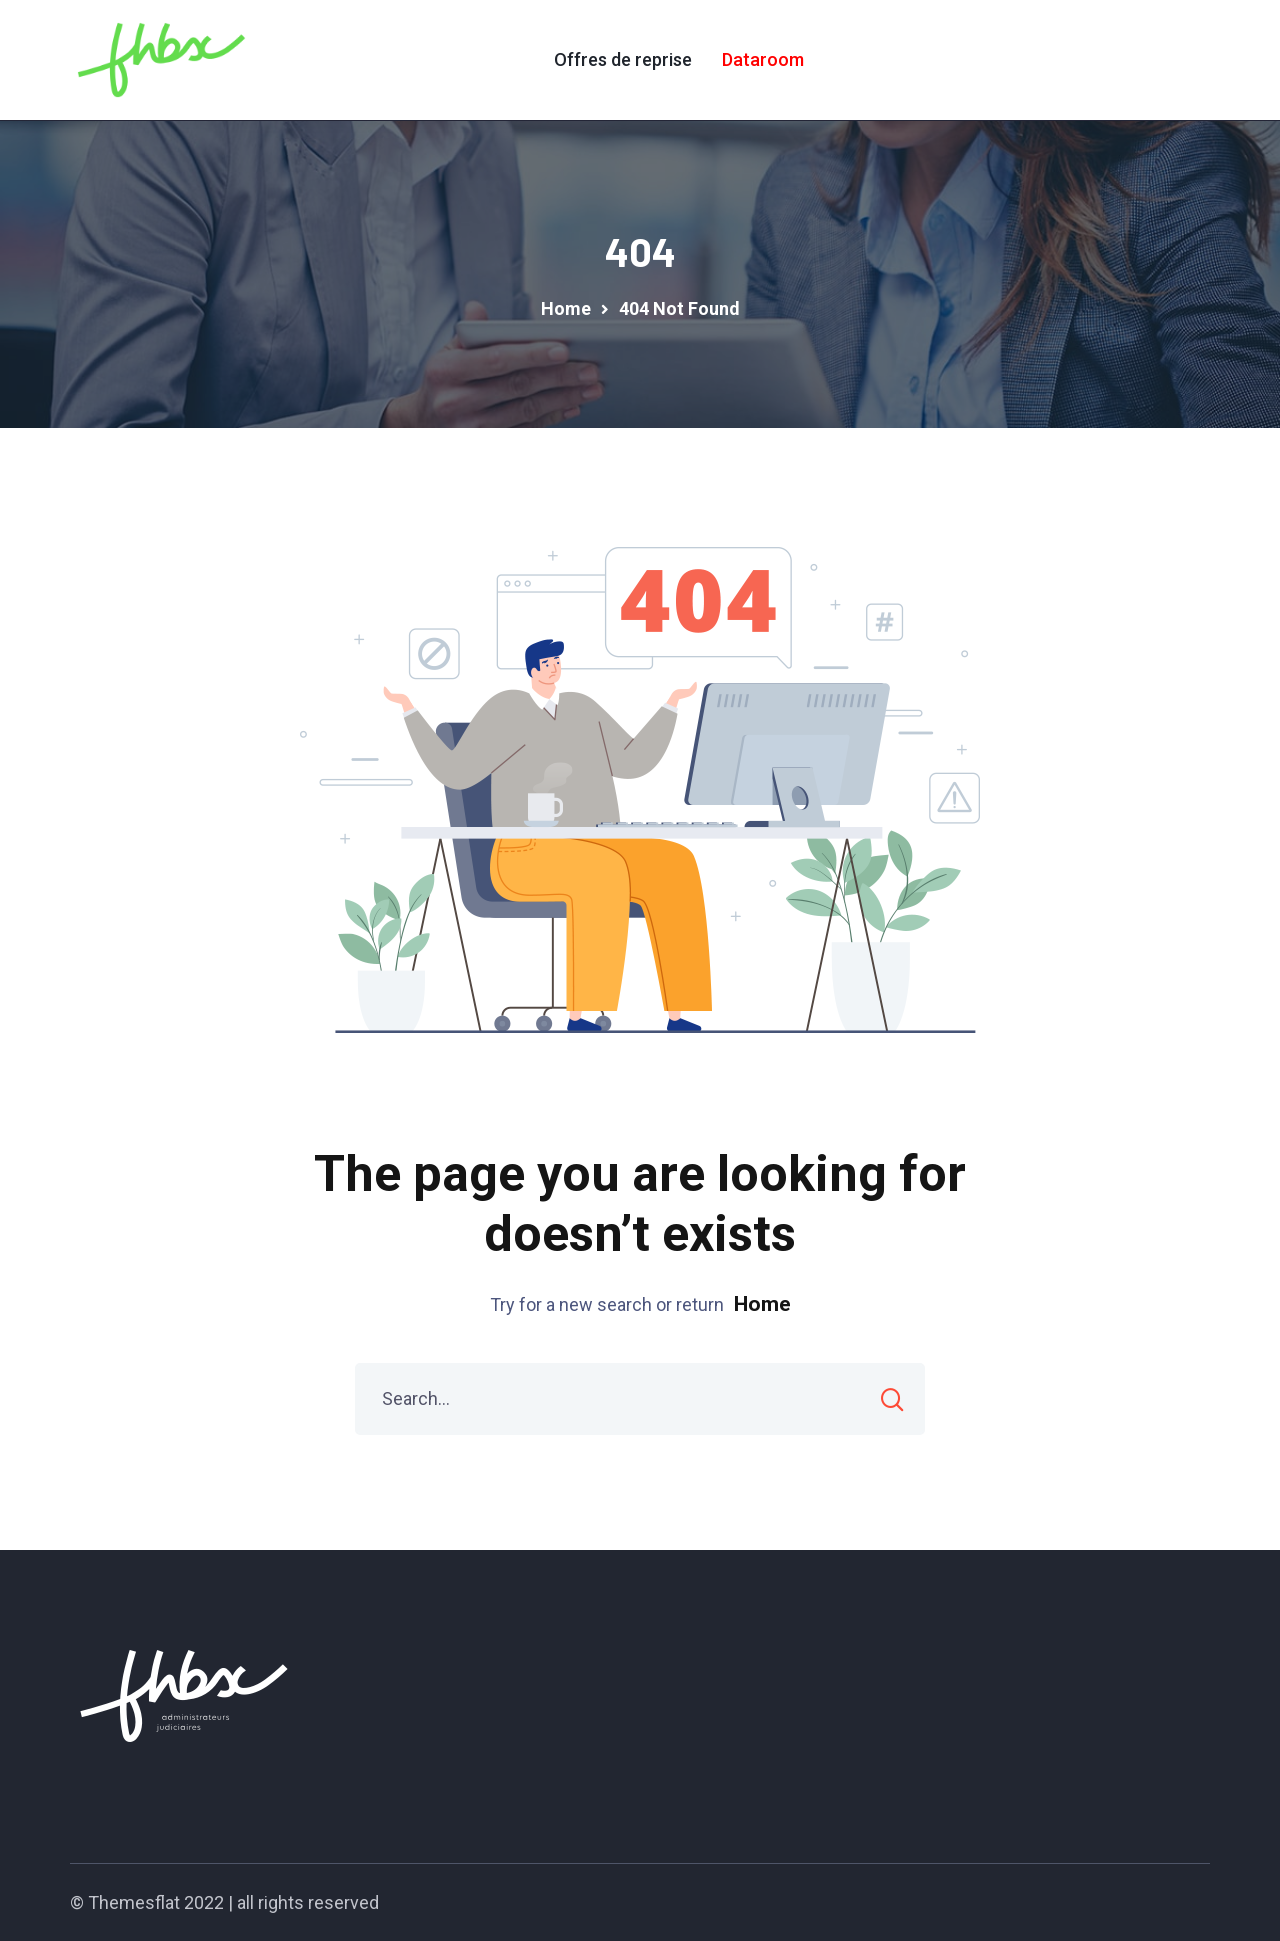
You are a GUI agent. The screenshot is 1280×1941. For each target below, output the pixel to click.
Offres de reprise (623, 59)
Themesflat (134, 1902)
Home (762, 1304)
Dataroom (763, 59)
